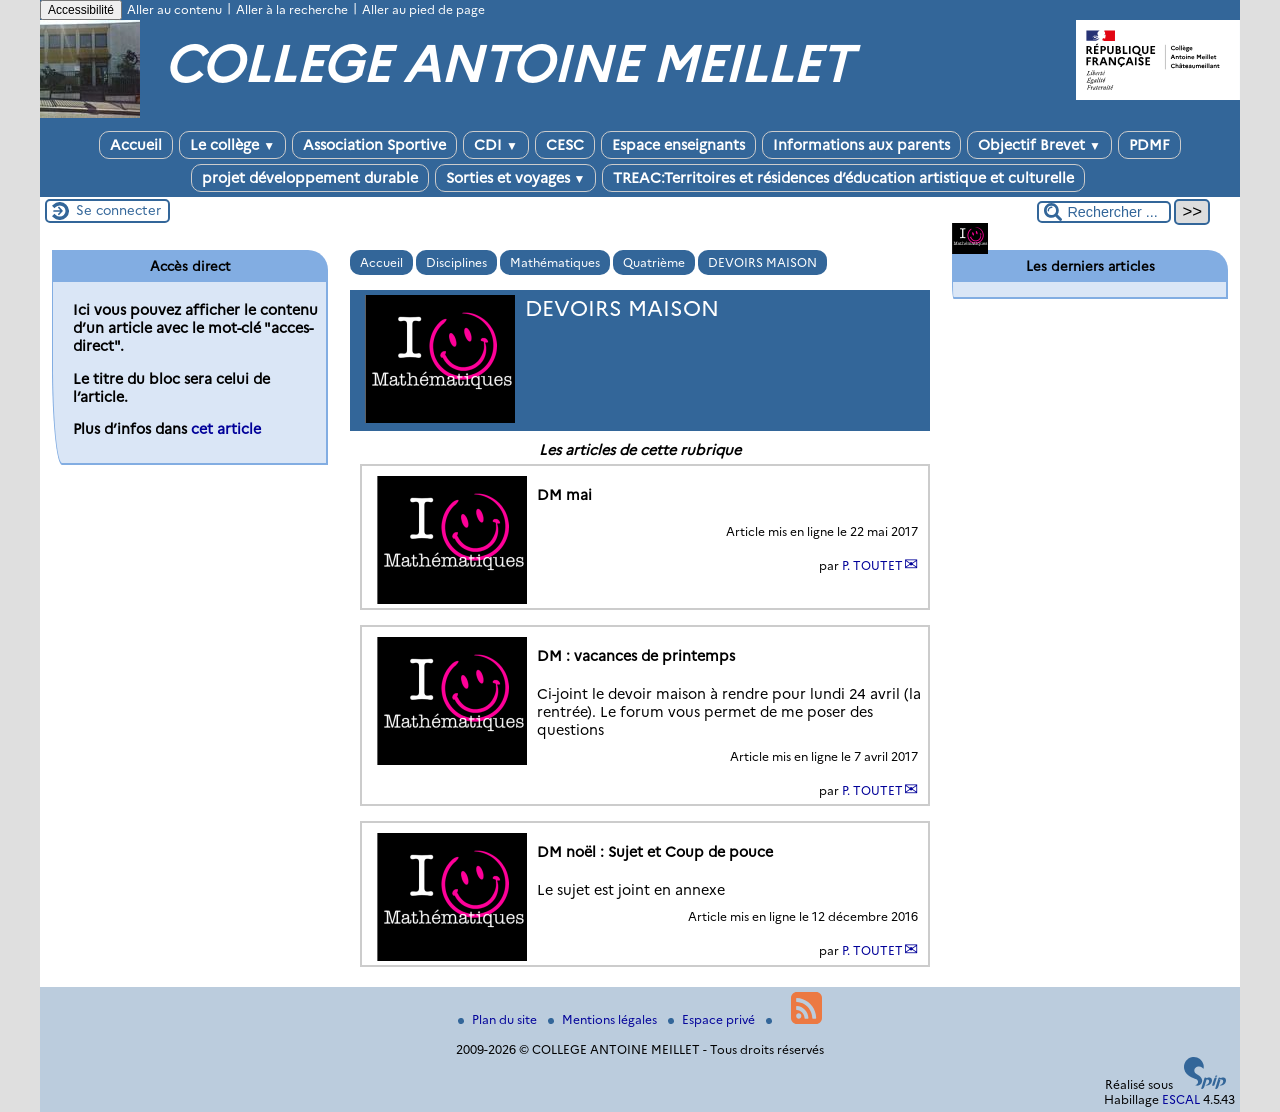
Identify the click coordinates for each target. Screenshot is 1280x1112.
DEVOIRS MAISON (762, 262)
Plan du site (499, 1019)
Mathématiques (555, 262)
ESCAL (1181, 1099)
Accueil (136, 145)
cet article (226, 429)
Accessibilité (81, 10)
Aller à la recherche (292, 9)
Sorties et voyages (516, 178)
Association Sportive (374, 145)
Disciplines (456, 262)
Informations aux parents (861, 145)
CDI (496, 145)
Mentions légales (604, 1019)
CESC (565, 145)
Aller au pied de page (423, 9)
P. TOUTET (872, 565)
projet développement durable (310, 178)
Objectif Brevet (1039, 145)
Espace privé (713, 1019)
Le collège (232, 145)
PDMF (1149, 145)
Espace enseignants (678, 145)
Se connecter (118, 210)
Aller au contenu (174, 9)
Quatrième (654, 262)
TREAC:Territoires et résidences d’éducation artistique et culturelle (843, 178)
